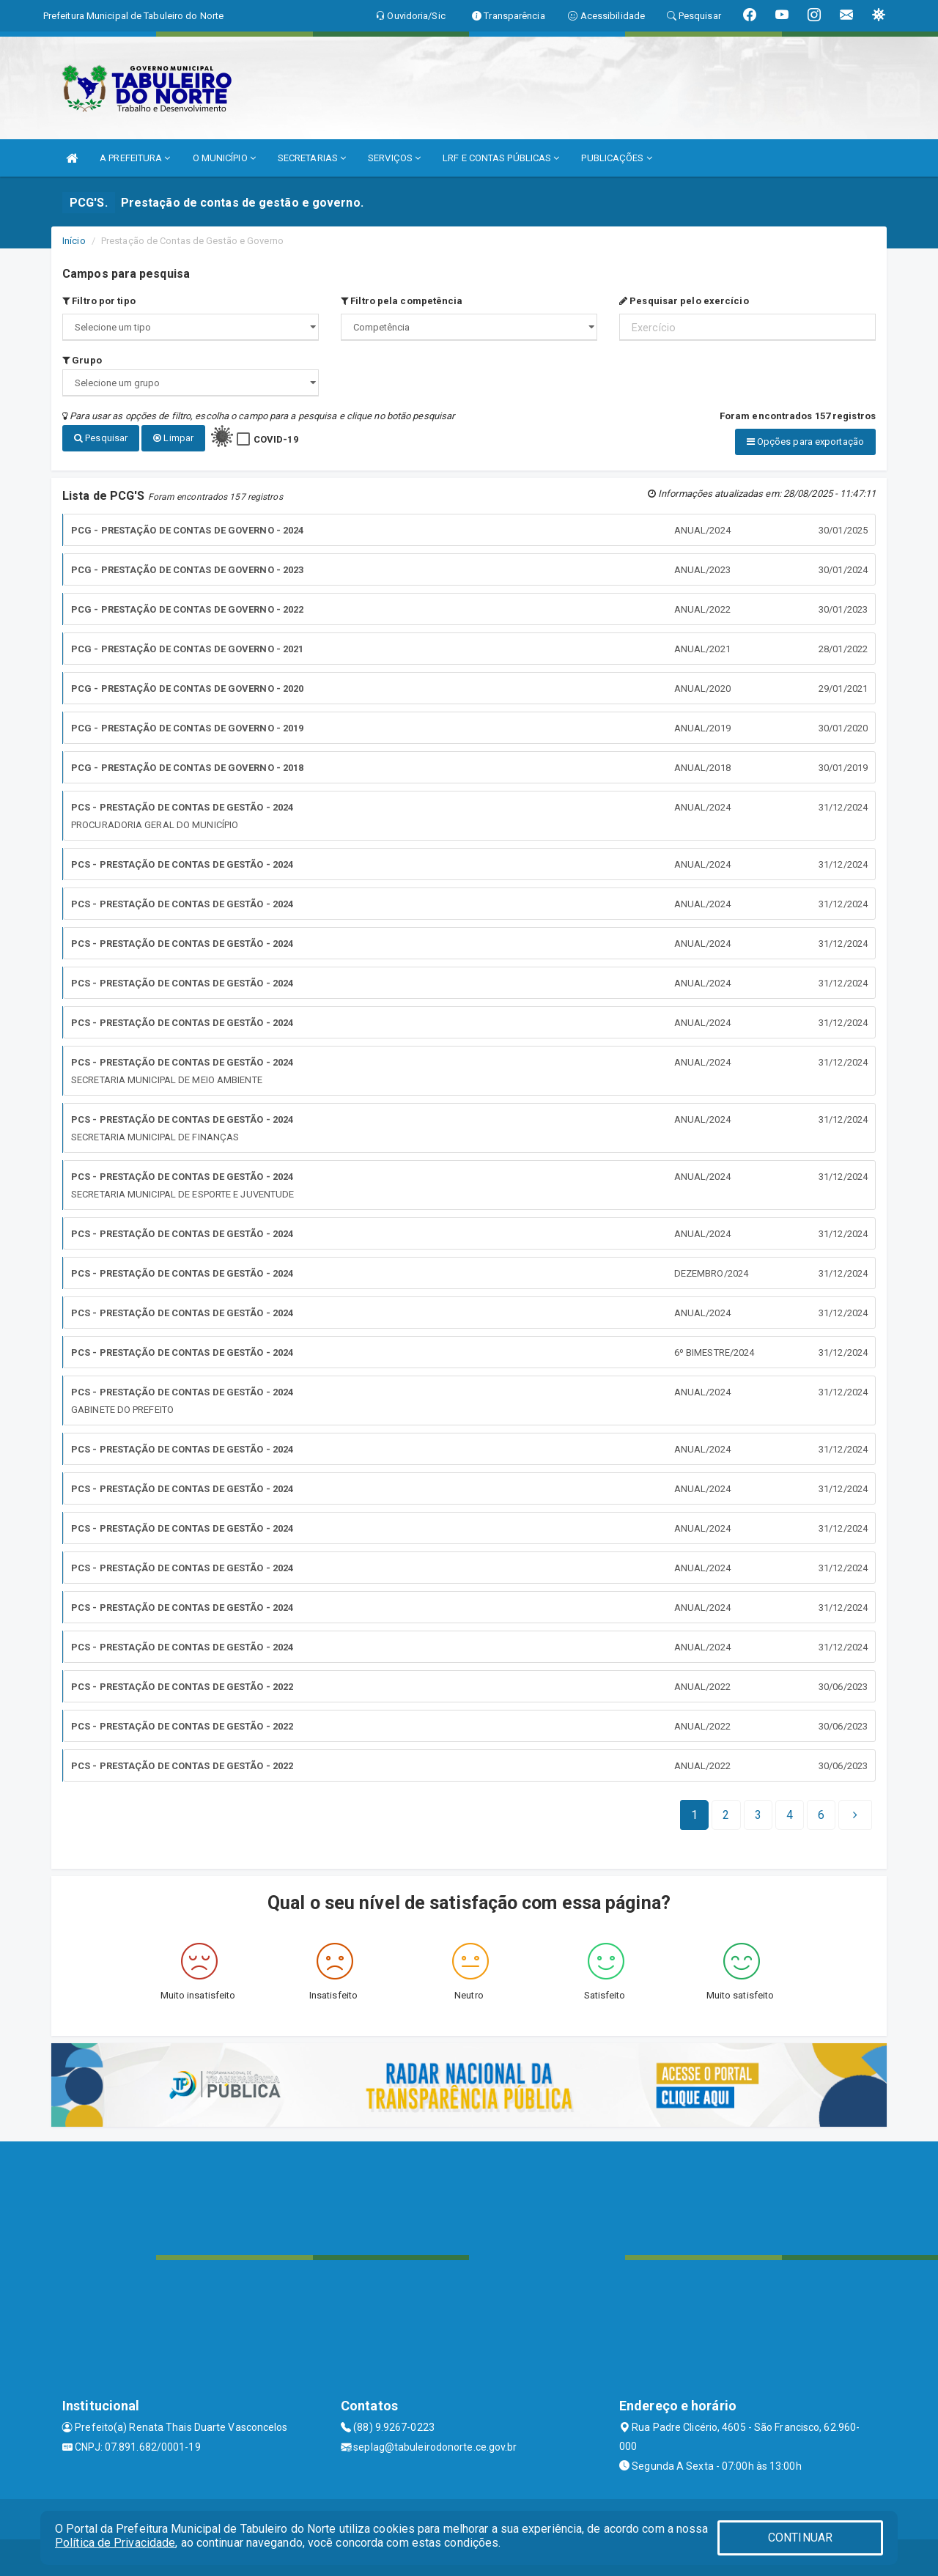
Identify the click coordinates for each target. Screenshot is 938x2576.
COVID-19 (276, 439)
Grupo (82, 360)
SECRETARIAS (312, 157)
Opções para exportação (805, 441)
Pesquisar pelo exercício (684, 300)
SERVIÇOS (394, 157)
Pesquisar (101, 437)
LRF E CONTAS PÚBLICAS (501, 157)
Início (74, 240)
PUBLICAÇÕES (616, 157)
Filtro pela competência (402, 300)
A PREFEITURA (135, 157)
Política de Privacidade (115, 2543)
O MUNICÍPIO (224, 157)
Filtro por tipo (99, 300)
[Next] (821, 1815)
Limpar (173, 437)
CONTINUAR (800, 2537)
